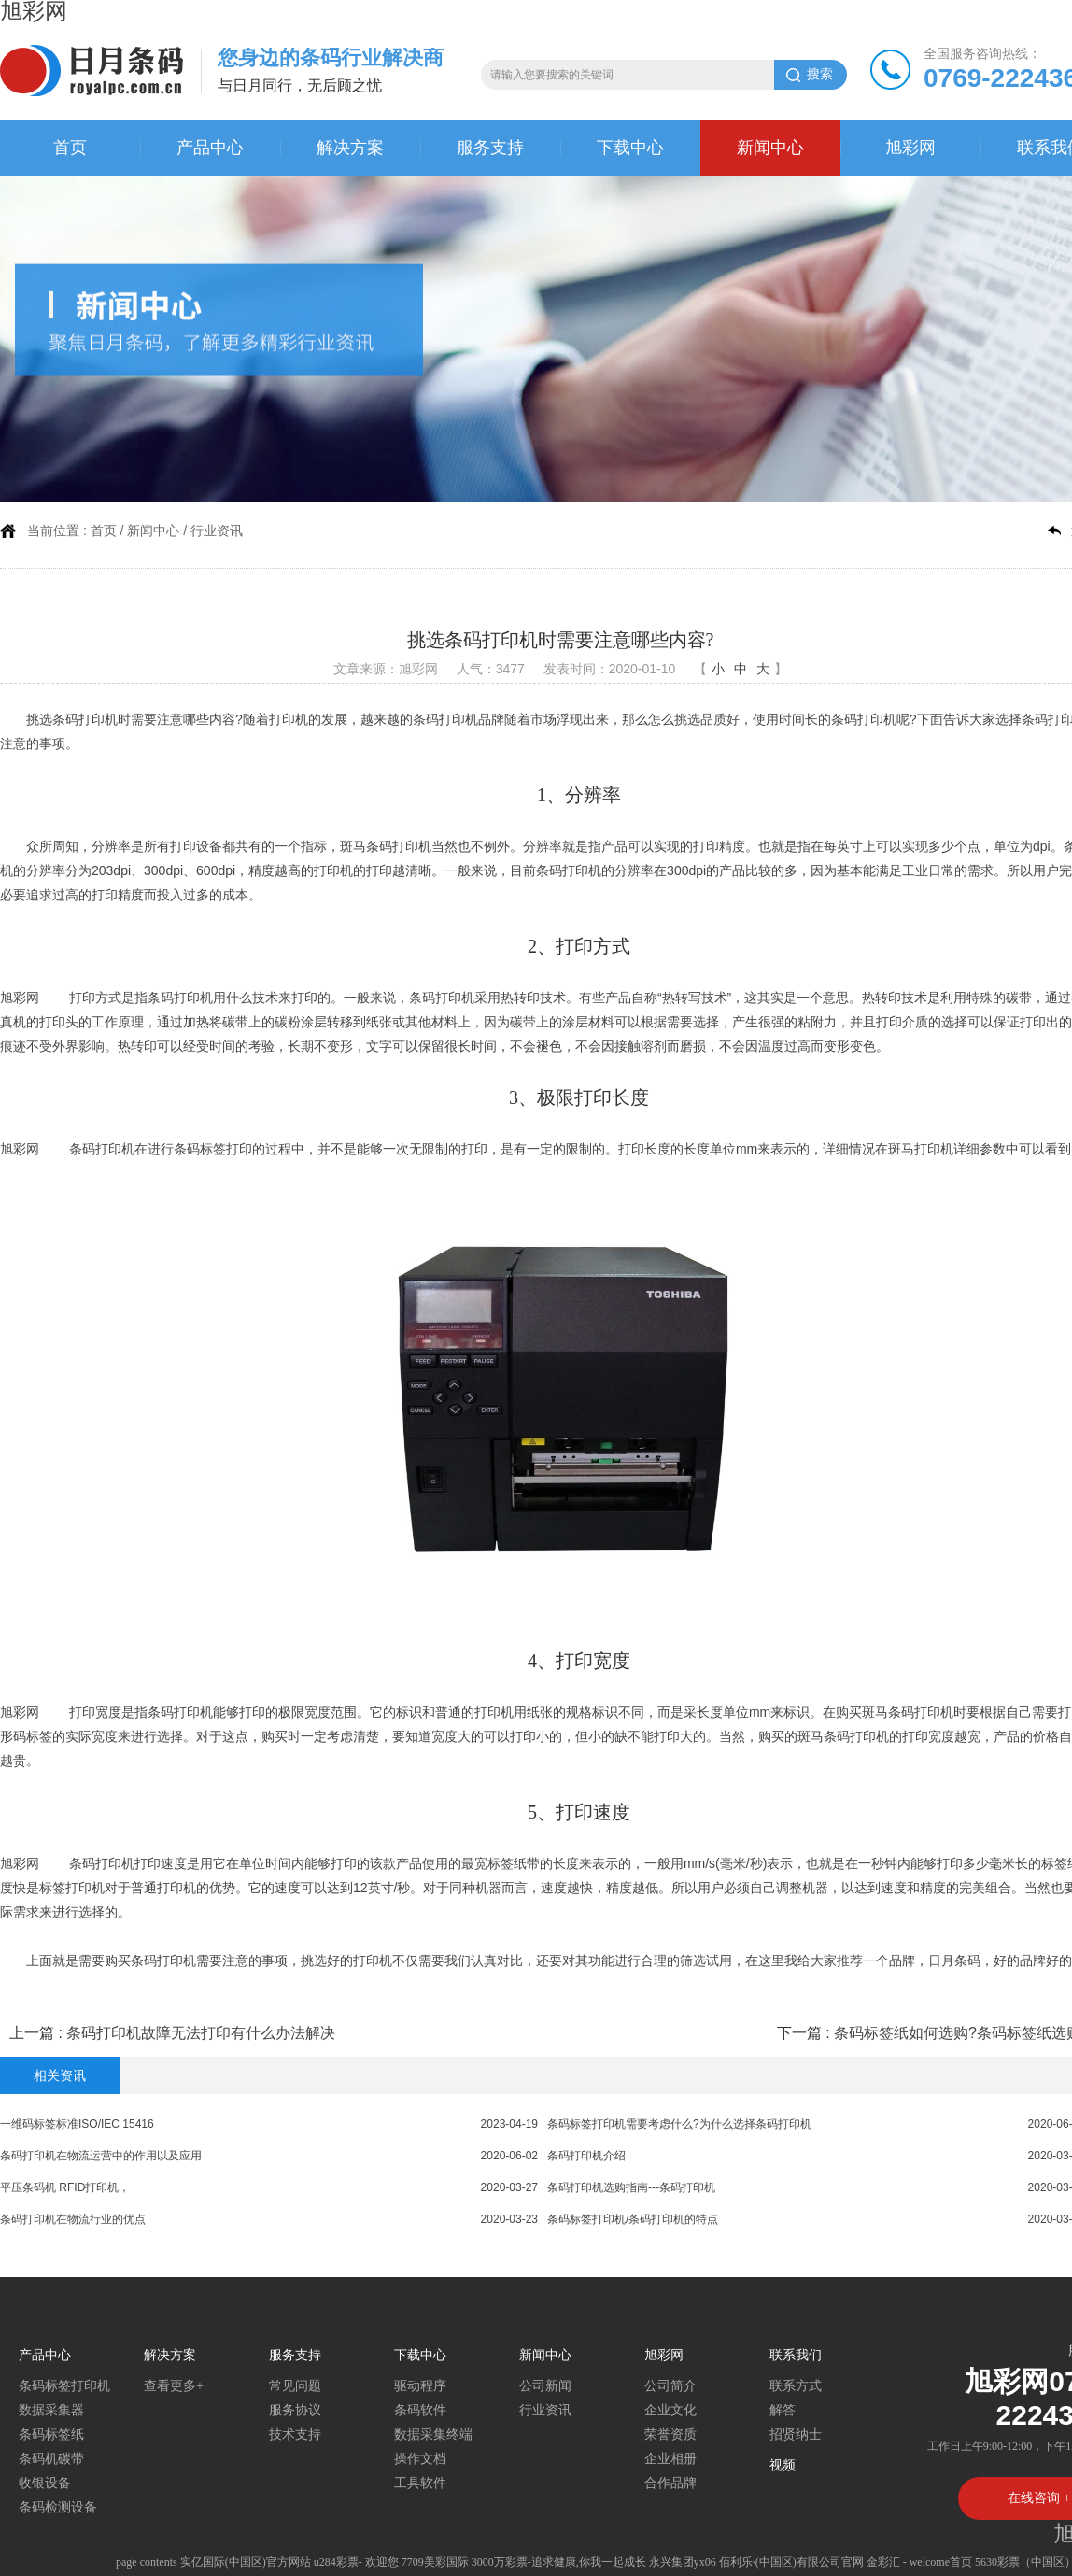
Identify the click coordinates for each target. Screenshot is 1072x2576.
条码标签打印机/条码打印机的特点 (632, 2219)
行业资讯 (216, 530)
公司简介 (670, 2386)
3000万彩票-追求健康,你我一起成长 (559, 2562)
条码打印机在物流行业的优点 (73, 2219)
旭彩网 (910, 147)
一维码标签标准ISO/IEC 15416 (77, 2123)
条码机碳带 (51, 2459)
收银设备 (45, 2483)
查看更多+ (174, 2386)
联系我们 (795, 2355)
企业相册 (670, 2459)
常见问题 (295, 2386)
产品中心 (210, 147)
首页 (70, 147)
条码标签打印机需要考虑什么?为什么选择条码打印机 (679, 2123)
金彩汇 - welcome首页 (919, 2562)
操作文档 (420, 2459)
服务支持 (490, 147)
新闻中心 (770, 147)
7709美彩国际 (435, 2562)
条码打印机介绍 (586, 2155)
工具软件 (420, 2483)
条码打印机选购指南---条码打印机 (631, 2187)
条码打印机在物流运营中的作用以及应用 (101, 2155)
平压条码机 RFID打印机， (65, 2187)
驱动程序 (420, 2386)
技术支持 (295, 2434)
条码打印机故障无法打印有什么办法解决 (200, 2033)
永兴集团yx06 (682, 2562)
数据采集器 (51, 2410)
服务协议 (295, 2410)
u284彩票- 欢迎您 (356, 2562)
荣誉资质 (670, 2434)
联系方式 (795, 2386)
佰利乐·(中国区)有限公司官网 (791, 2562)
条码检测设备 (58, 2507)
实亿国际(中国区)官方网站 (245, 2562)
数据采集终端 (433, 2434)
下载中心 (630, 147)
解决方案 (350, 147)
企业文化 (670, 2410)
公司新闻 (545, 2386)
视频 (782, 2465)
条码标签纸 (51, 2434)
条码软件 (420, 2410)
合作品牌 (670, 2483)
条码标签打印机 (64, 2386)
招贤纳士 (795, 2434)
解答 (782, 2410)
